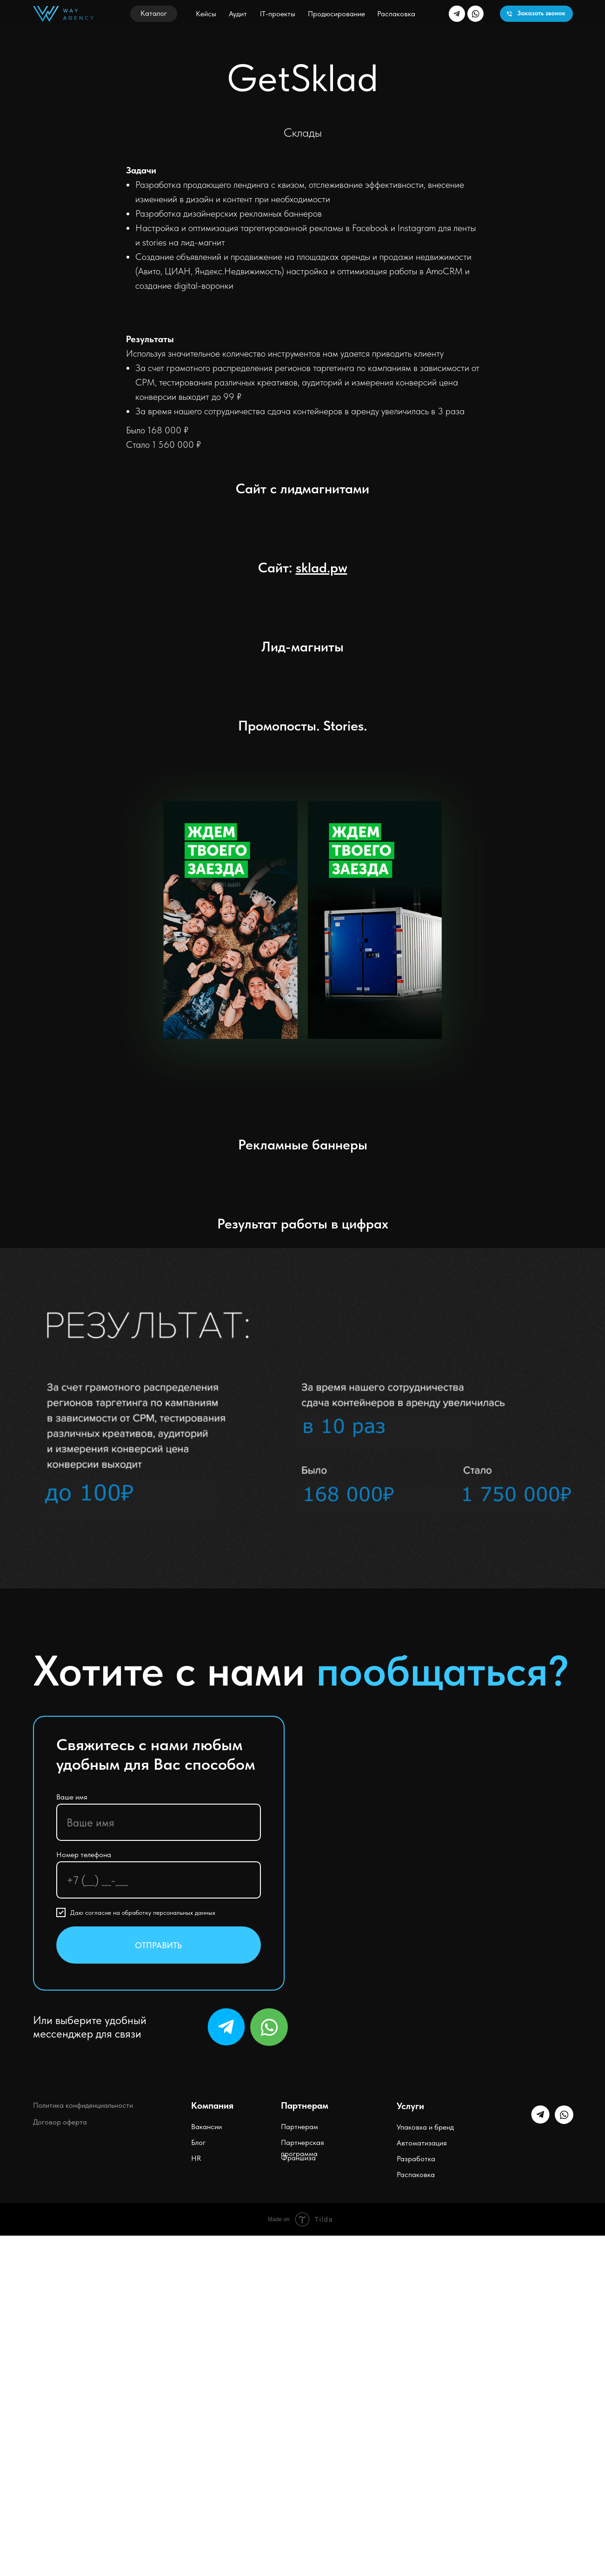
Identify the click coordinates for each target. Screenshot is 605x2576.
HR (196, 2158)
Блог (198, 2142)
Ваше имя (71, 1797)
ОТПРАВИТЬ (158, 1945)
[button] (153, 14)
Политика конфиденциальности (83, 2105)
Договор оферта (60, 2122)
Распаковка (416, 2174)
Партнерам (299, 2126)
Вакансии (206, 2126)
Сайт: (302, 567)
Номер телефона (83, 1854)
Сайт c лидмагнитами (302, 488)
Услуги (410, 2105)
